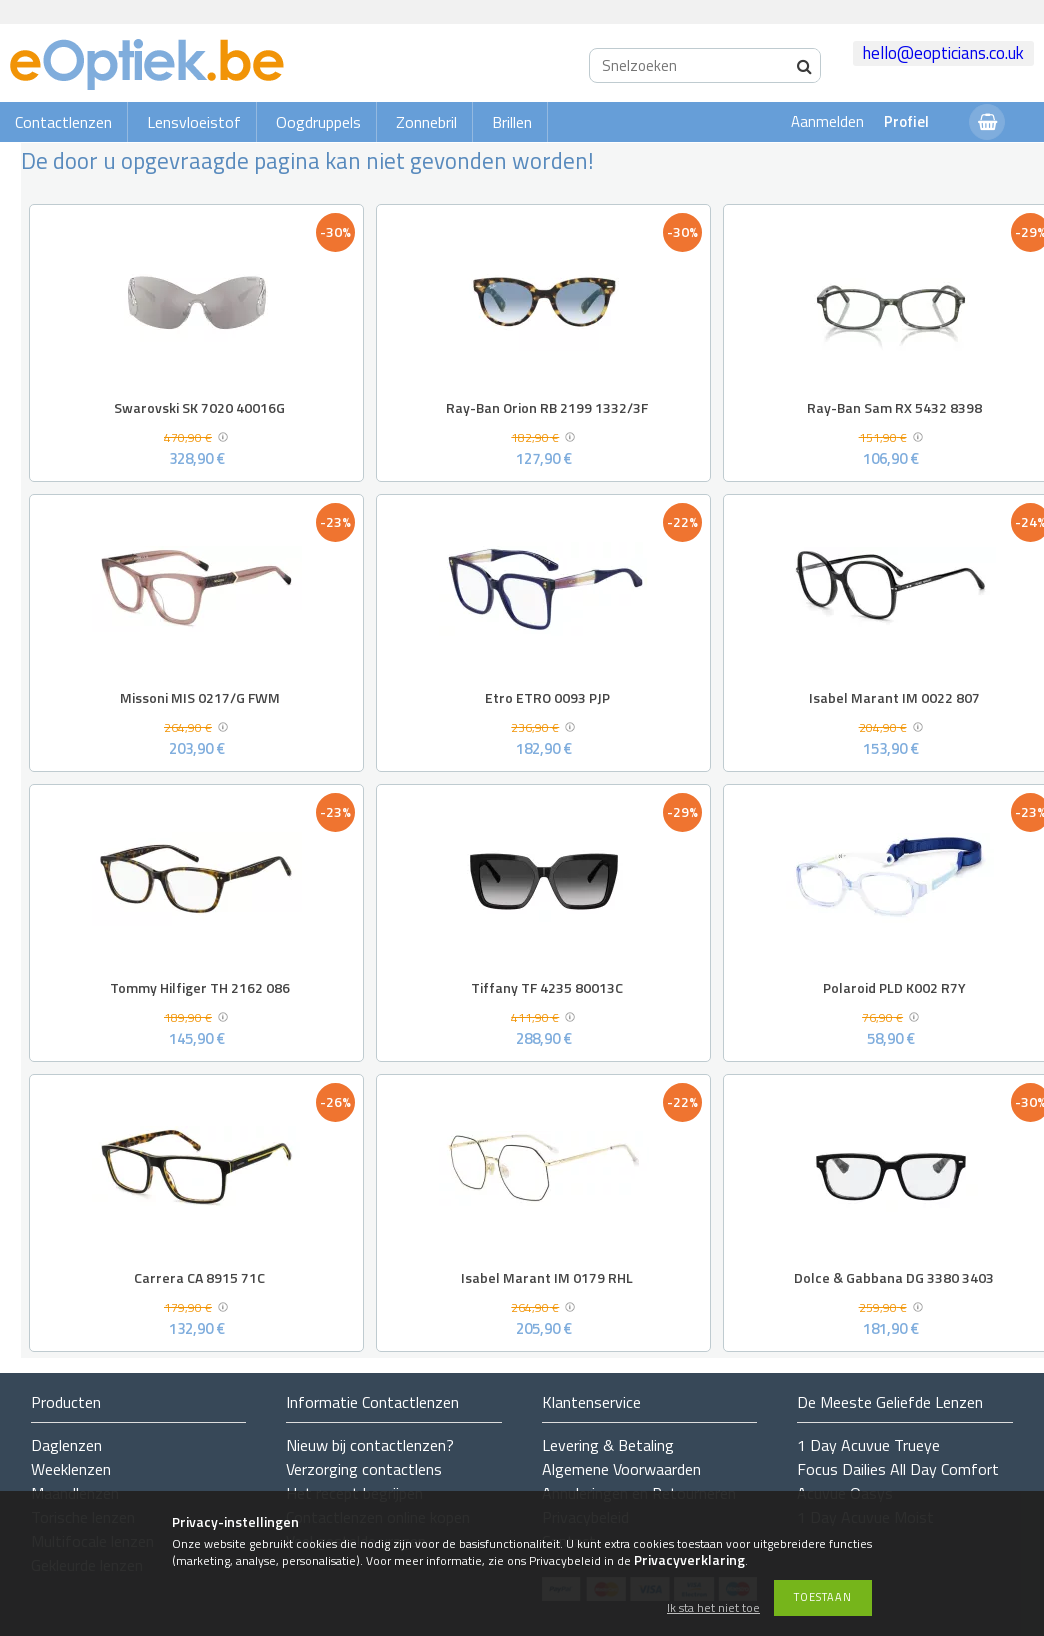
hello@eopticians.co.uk (943, 53)
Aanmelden (827, 121)
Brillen (512, 122)
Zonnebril (426, 122)
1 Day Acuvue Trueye (868, 1445)
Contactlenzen (63, 122)
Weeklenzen (71, 1469)
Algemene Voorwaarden (621, 1469)
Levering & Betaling (608, 1445)
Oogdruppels (318, 122)
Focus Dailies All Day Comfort (898, 1469)
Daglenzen (66, 1445)
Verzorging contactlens (364, 1469)
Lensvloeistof (194, 122)
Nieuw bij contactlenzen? (370, 1445)
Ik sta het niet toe (713, 1608)
